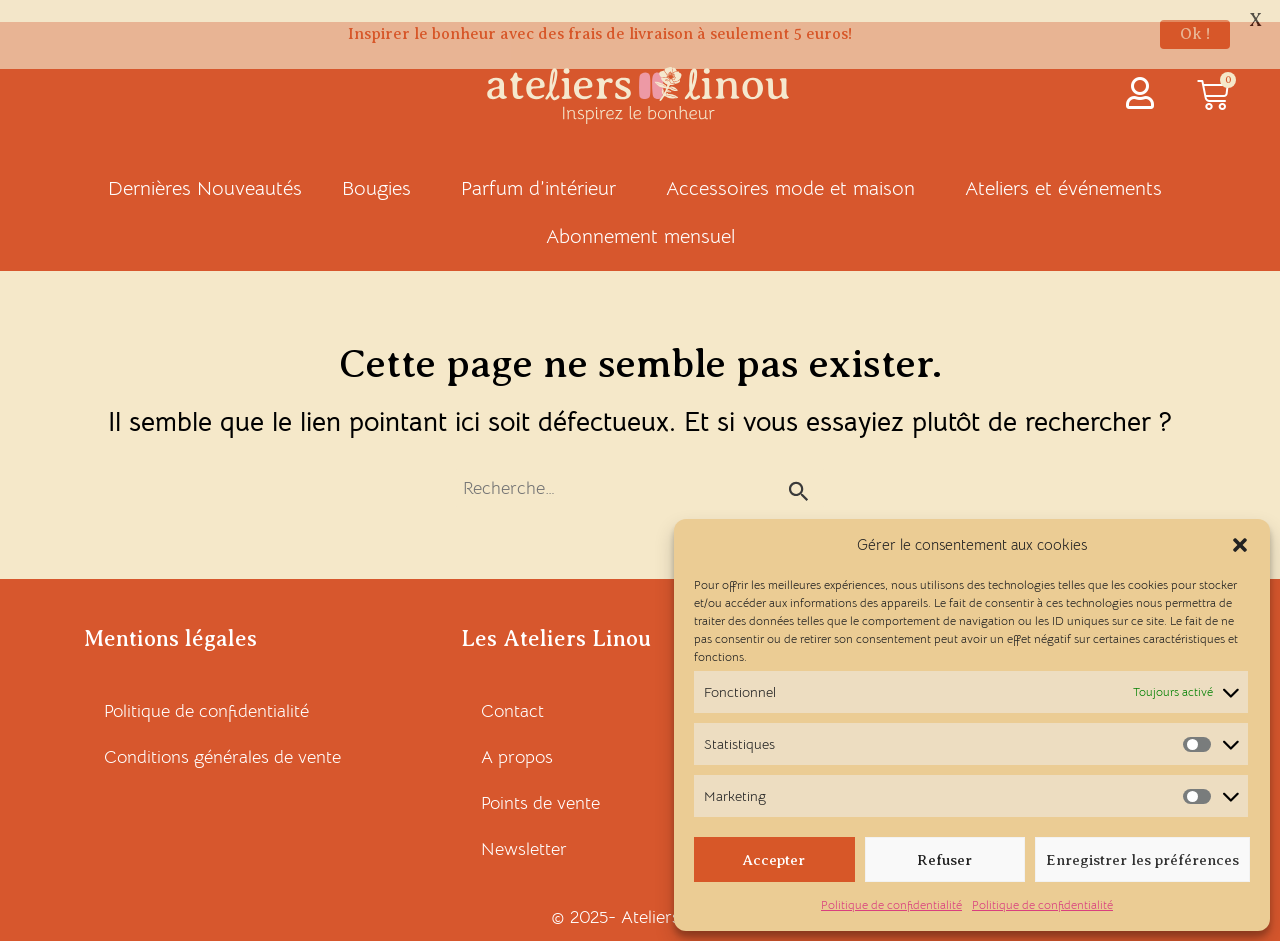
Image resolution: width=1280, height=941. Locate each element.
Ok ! (1195, 34)
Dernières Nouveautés (205, 167)
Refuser (944, 860)
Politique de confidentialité (891, 904)
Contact (512, 690)
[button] (1240, 545)
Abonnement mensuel (640, 215)
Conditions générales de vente (222, 736)
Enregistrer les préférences (1142, 860)
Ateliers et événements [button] (1068, 167)
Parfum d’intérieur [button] (543, 167)
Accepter (774, 860)
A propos (517, 736)
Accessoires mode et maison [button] (795, 167)
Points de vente (540, 782)
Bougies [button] (381, 167)
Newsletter (524, 828)
